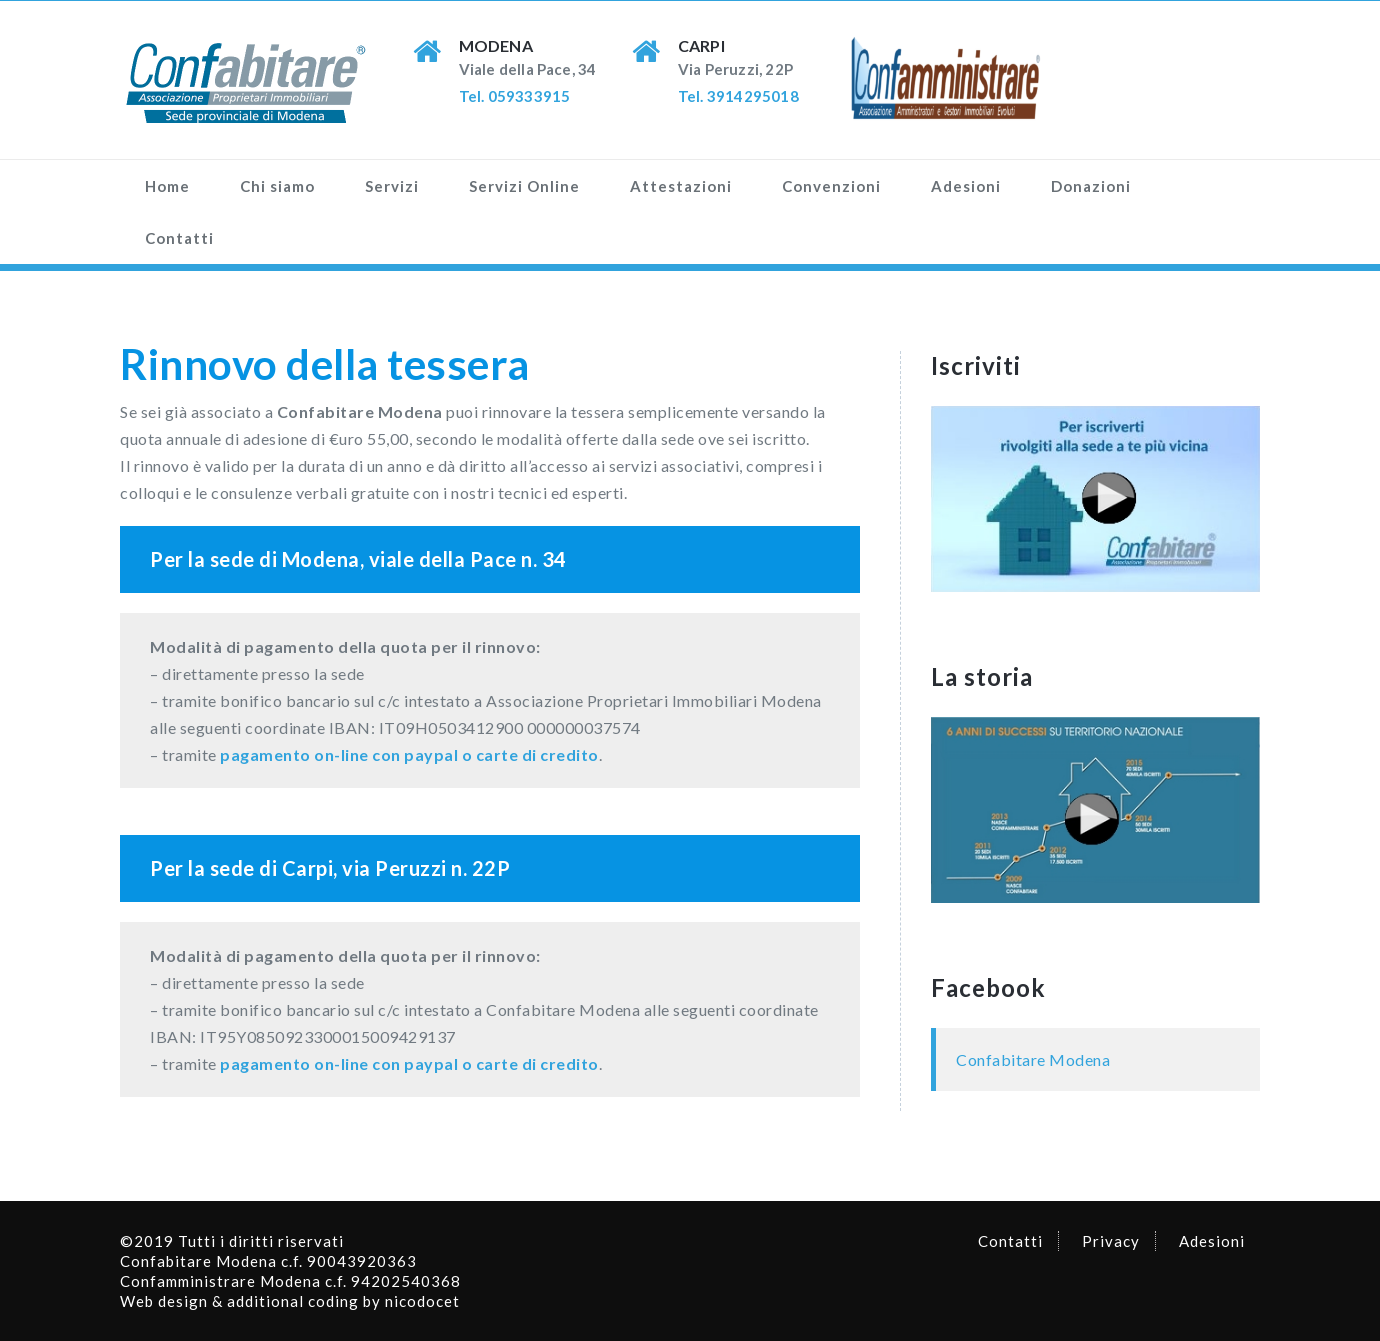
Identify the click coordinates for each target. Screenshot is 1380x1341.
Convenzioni (831, 186)
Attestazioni (681, 186)
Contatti (179, 238)
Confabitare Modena (1033, 1059)
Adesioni (966, 186)
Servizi (392, 186)
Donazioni (1091, 186)
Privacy (1111, 1241)
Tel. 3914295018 (738, 96)
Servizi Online (524, 186)
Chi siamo (277, 186)
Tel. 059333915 (515, 96)
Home (167, 186)
